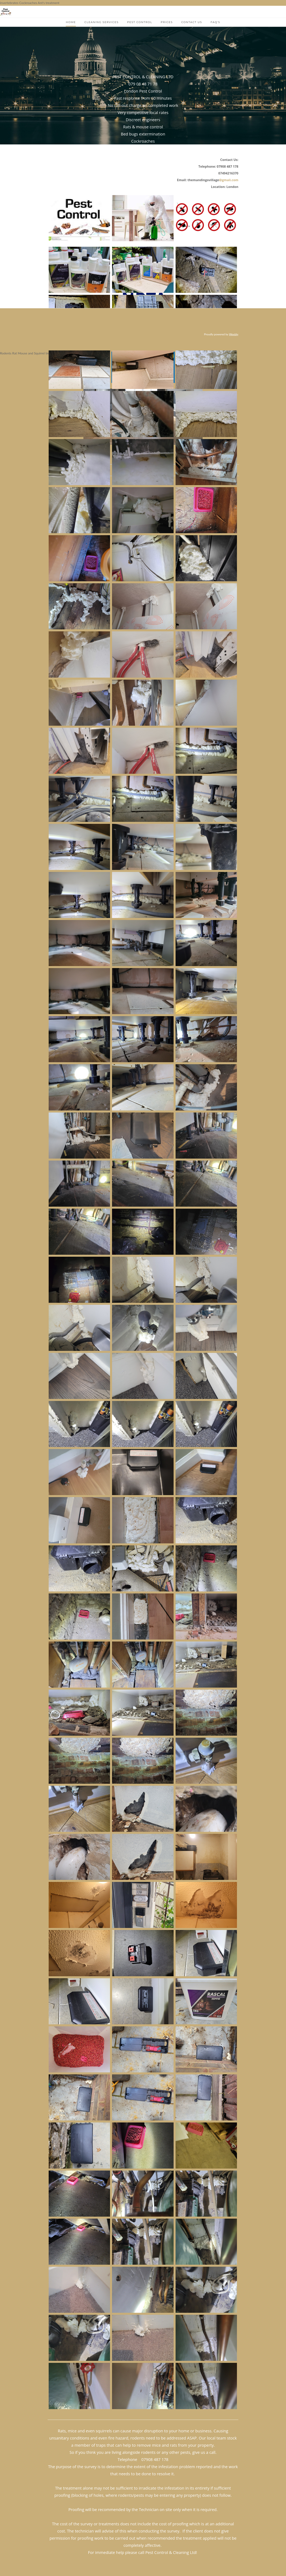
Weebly (233, 334)
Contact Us (191, 22)
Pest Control (139, 22)
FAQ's (215, 22)
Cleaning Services (101, 22)
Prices (167, 22)
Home (71, 22)
